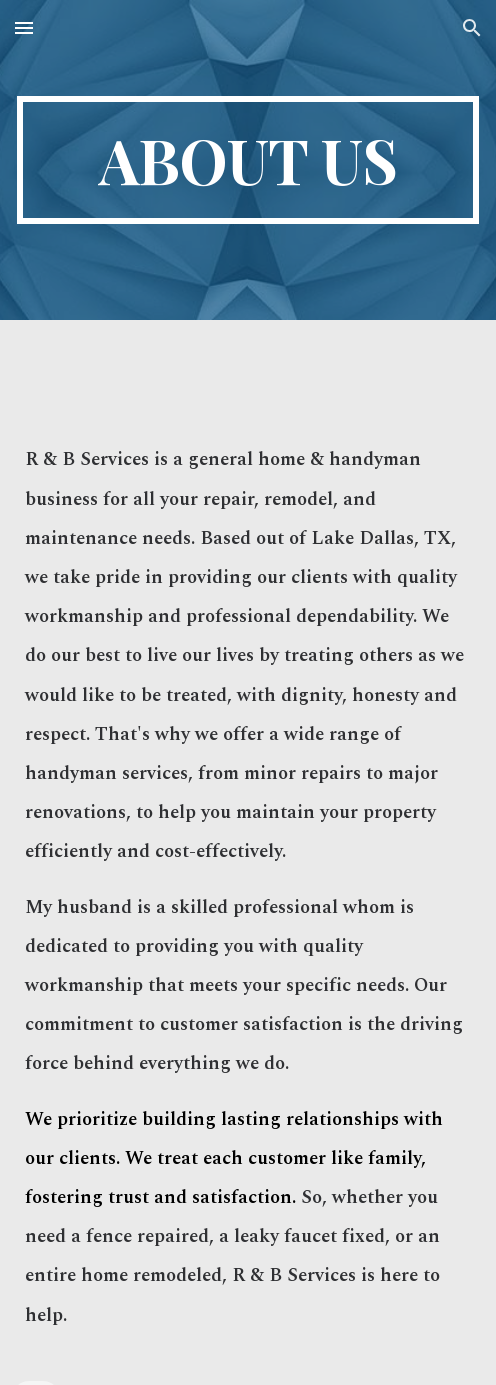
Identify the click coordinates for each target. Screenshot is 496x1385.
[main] (248, 160)
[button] (24, 27)
